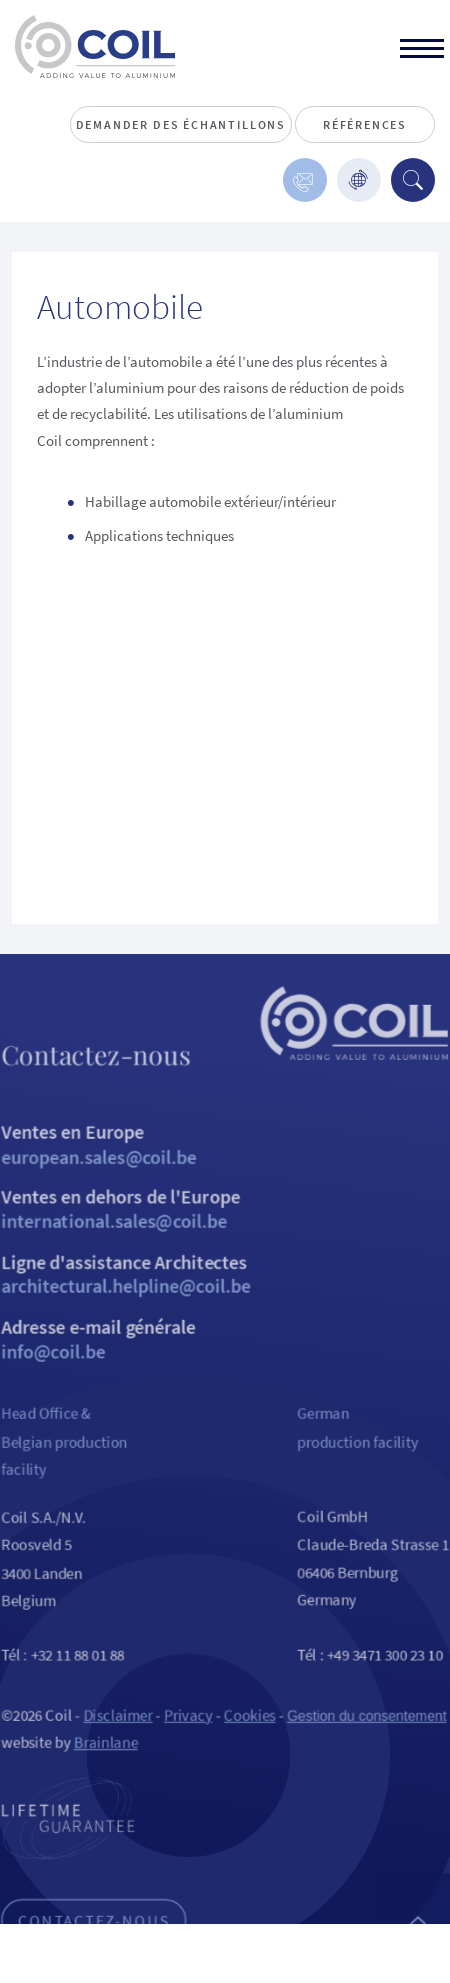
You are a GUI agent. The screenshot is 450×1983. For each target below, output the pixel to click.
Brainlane (99, 1788)
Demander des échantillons (181, 124)
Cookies (251, 1759)
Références (365, 124)
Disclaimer (111, 1759)
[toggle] (422, 51)
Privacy (186, 1759)
